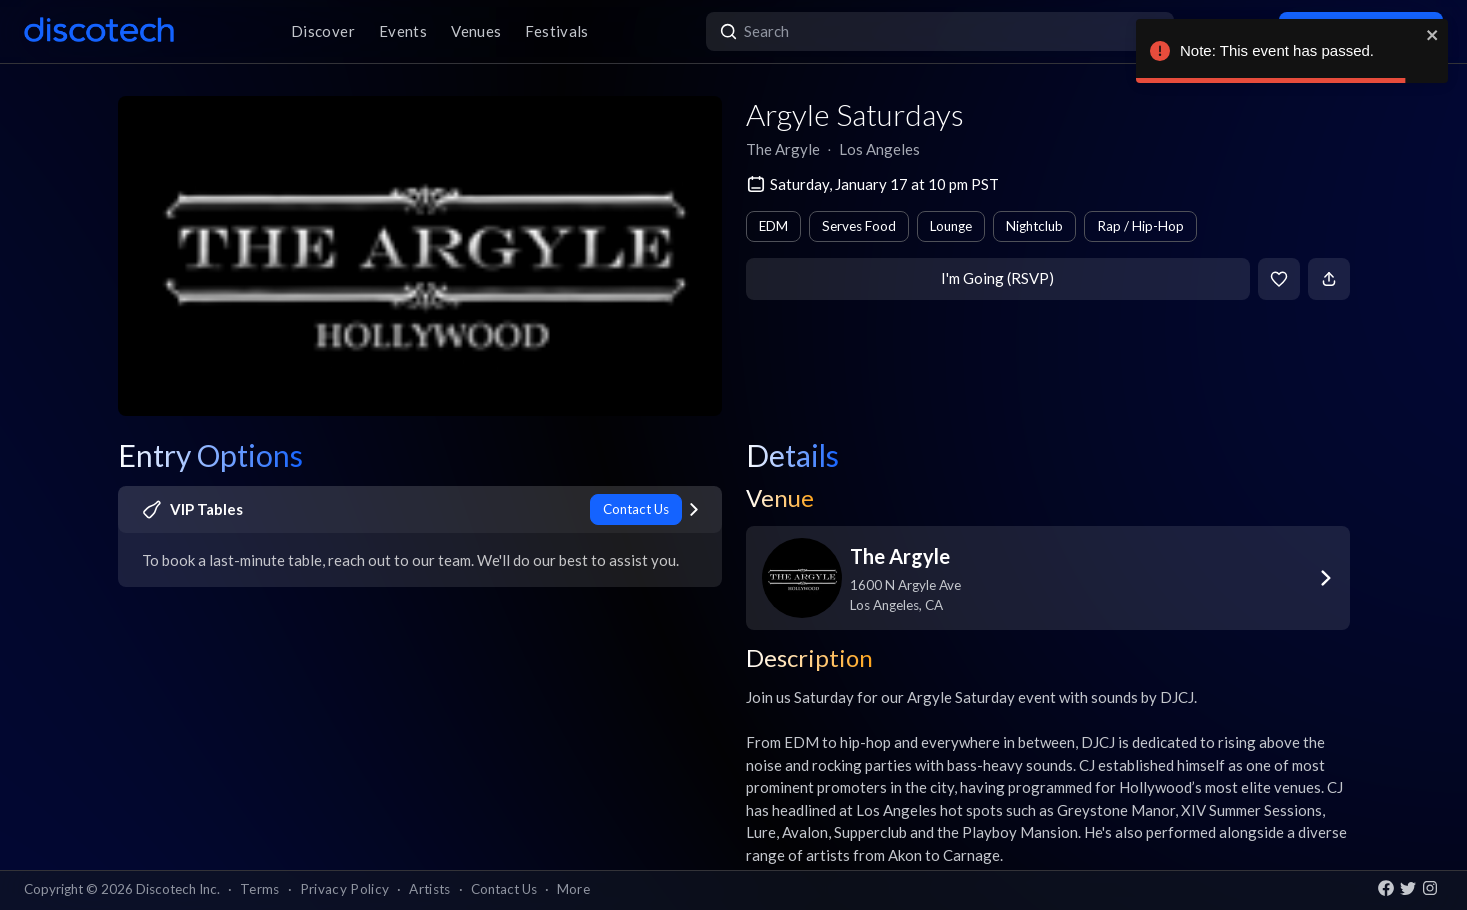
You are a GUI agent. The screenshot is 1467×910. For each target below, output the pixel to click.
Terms (260, 889)
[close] (1433, 35)
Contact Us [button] (504, 889)
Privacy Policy (345, 889)
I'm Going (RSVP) (997, 278)
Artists (429, 889)
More (573, 889)
